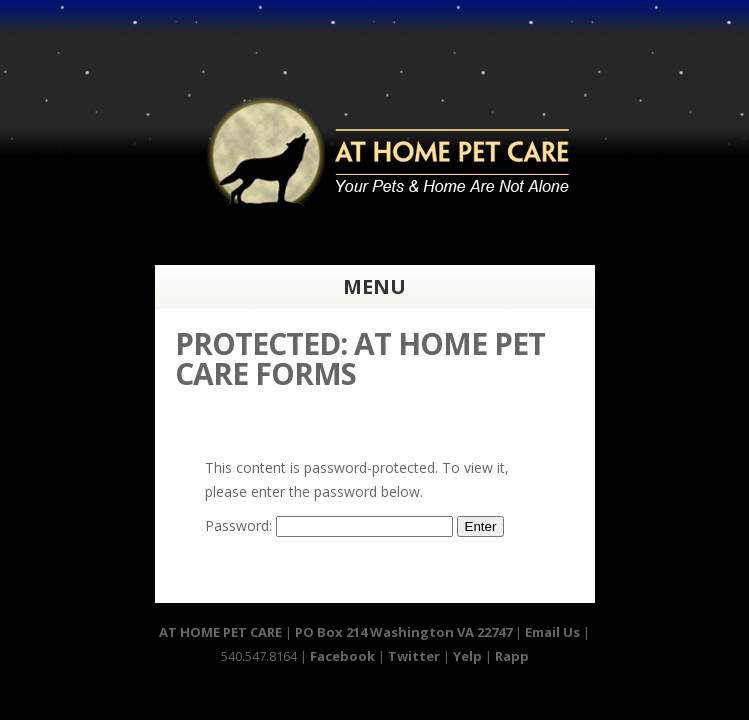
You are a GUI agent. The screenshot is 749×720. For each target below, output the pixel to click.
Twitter (414, 656)
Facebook (342, 656)
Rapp (512, 656)
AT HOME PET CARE (220, 632)
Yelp (467, 656)
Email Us (554, 632)
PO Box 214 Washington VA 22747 (403, 632)
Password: (329, 525)
